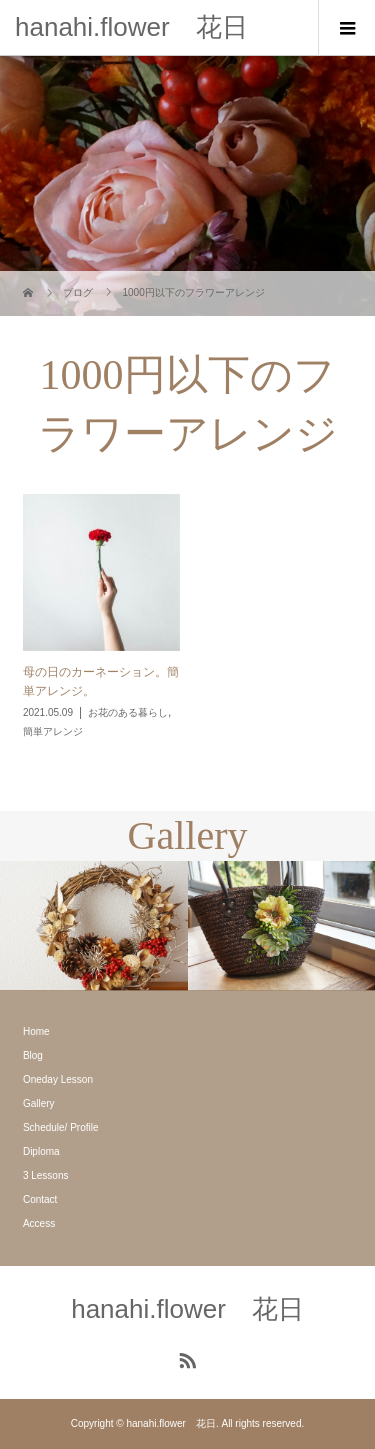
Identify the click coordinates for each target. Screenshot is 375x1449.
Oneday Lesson (58, 1079)
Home (36, 1031)
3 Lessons (46, 1175)
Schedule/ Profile (61, 1127)
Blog (33, 1055)
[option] (94, 926)
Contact (40, 1199)
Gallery (39, 1103)
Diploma (41, 1151)
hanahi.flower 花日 (131, 27)
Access (39, 1223)
